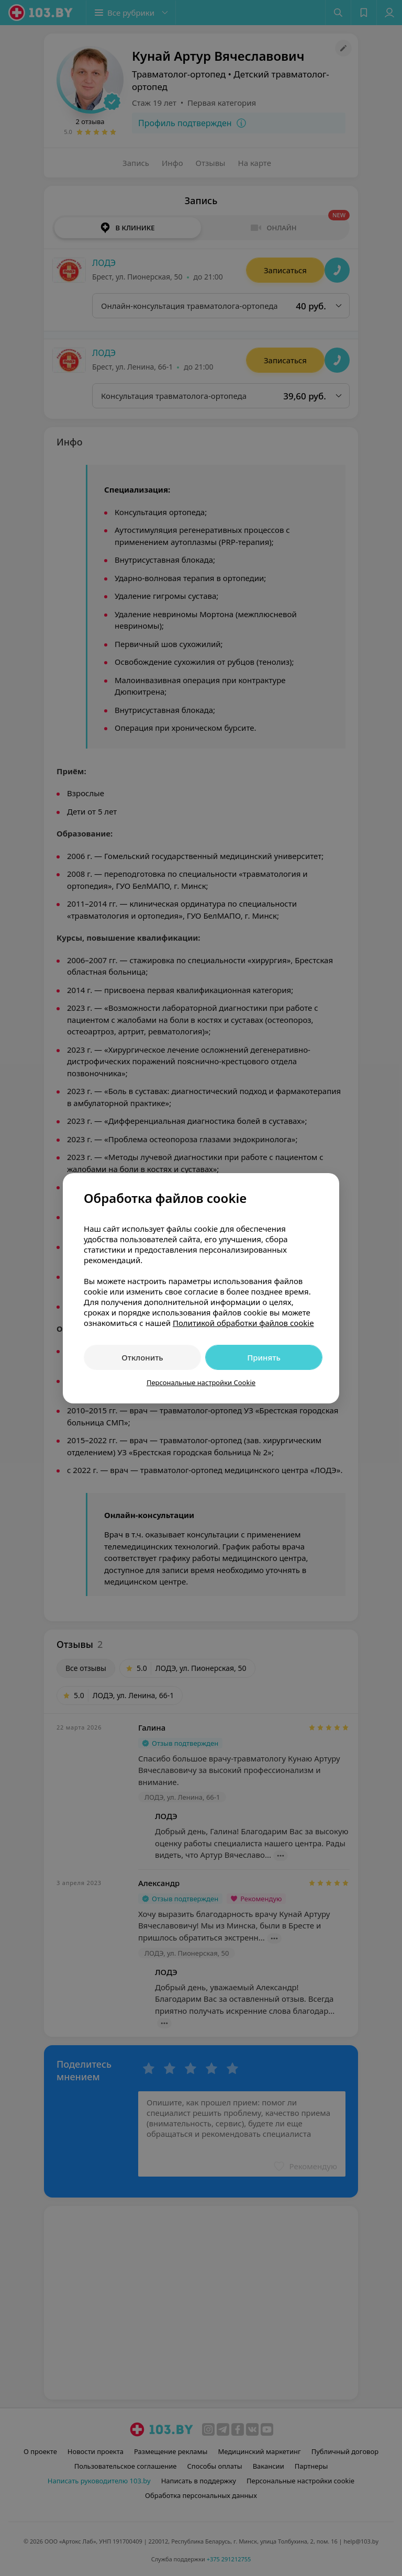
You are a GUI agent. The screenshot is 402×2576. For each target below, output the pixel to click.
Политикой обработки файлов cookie (243, 1323)
